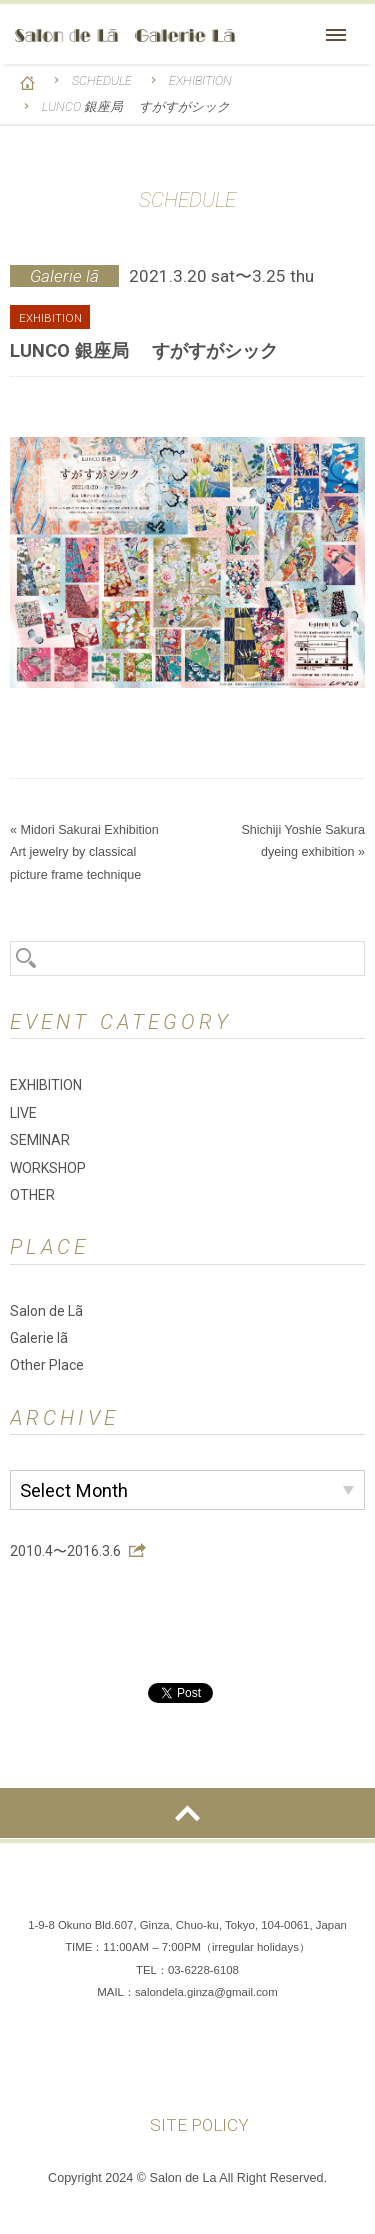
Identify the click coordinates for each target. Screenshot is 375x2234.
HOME (27, 83)
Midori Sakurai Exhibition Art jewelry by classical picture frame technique (91, 852)
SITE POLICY (199, 2125)
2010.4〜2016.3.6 (65, 1551)
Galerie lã (39, 1338)
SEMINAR (40, 1140)
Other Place (47, 1365)
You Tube (248, 2064)
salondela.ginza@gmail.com (206, 1992)
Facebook (128, 2064)
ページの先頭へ (187, 1813)
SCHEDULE (102, 80)
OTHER (32, 1195)
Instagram (188, 2064)
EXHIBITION (200, 80)
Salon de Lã (125, 35)
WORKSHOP (48, 1168)
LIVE (23, 1113)
